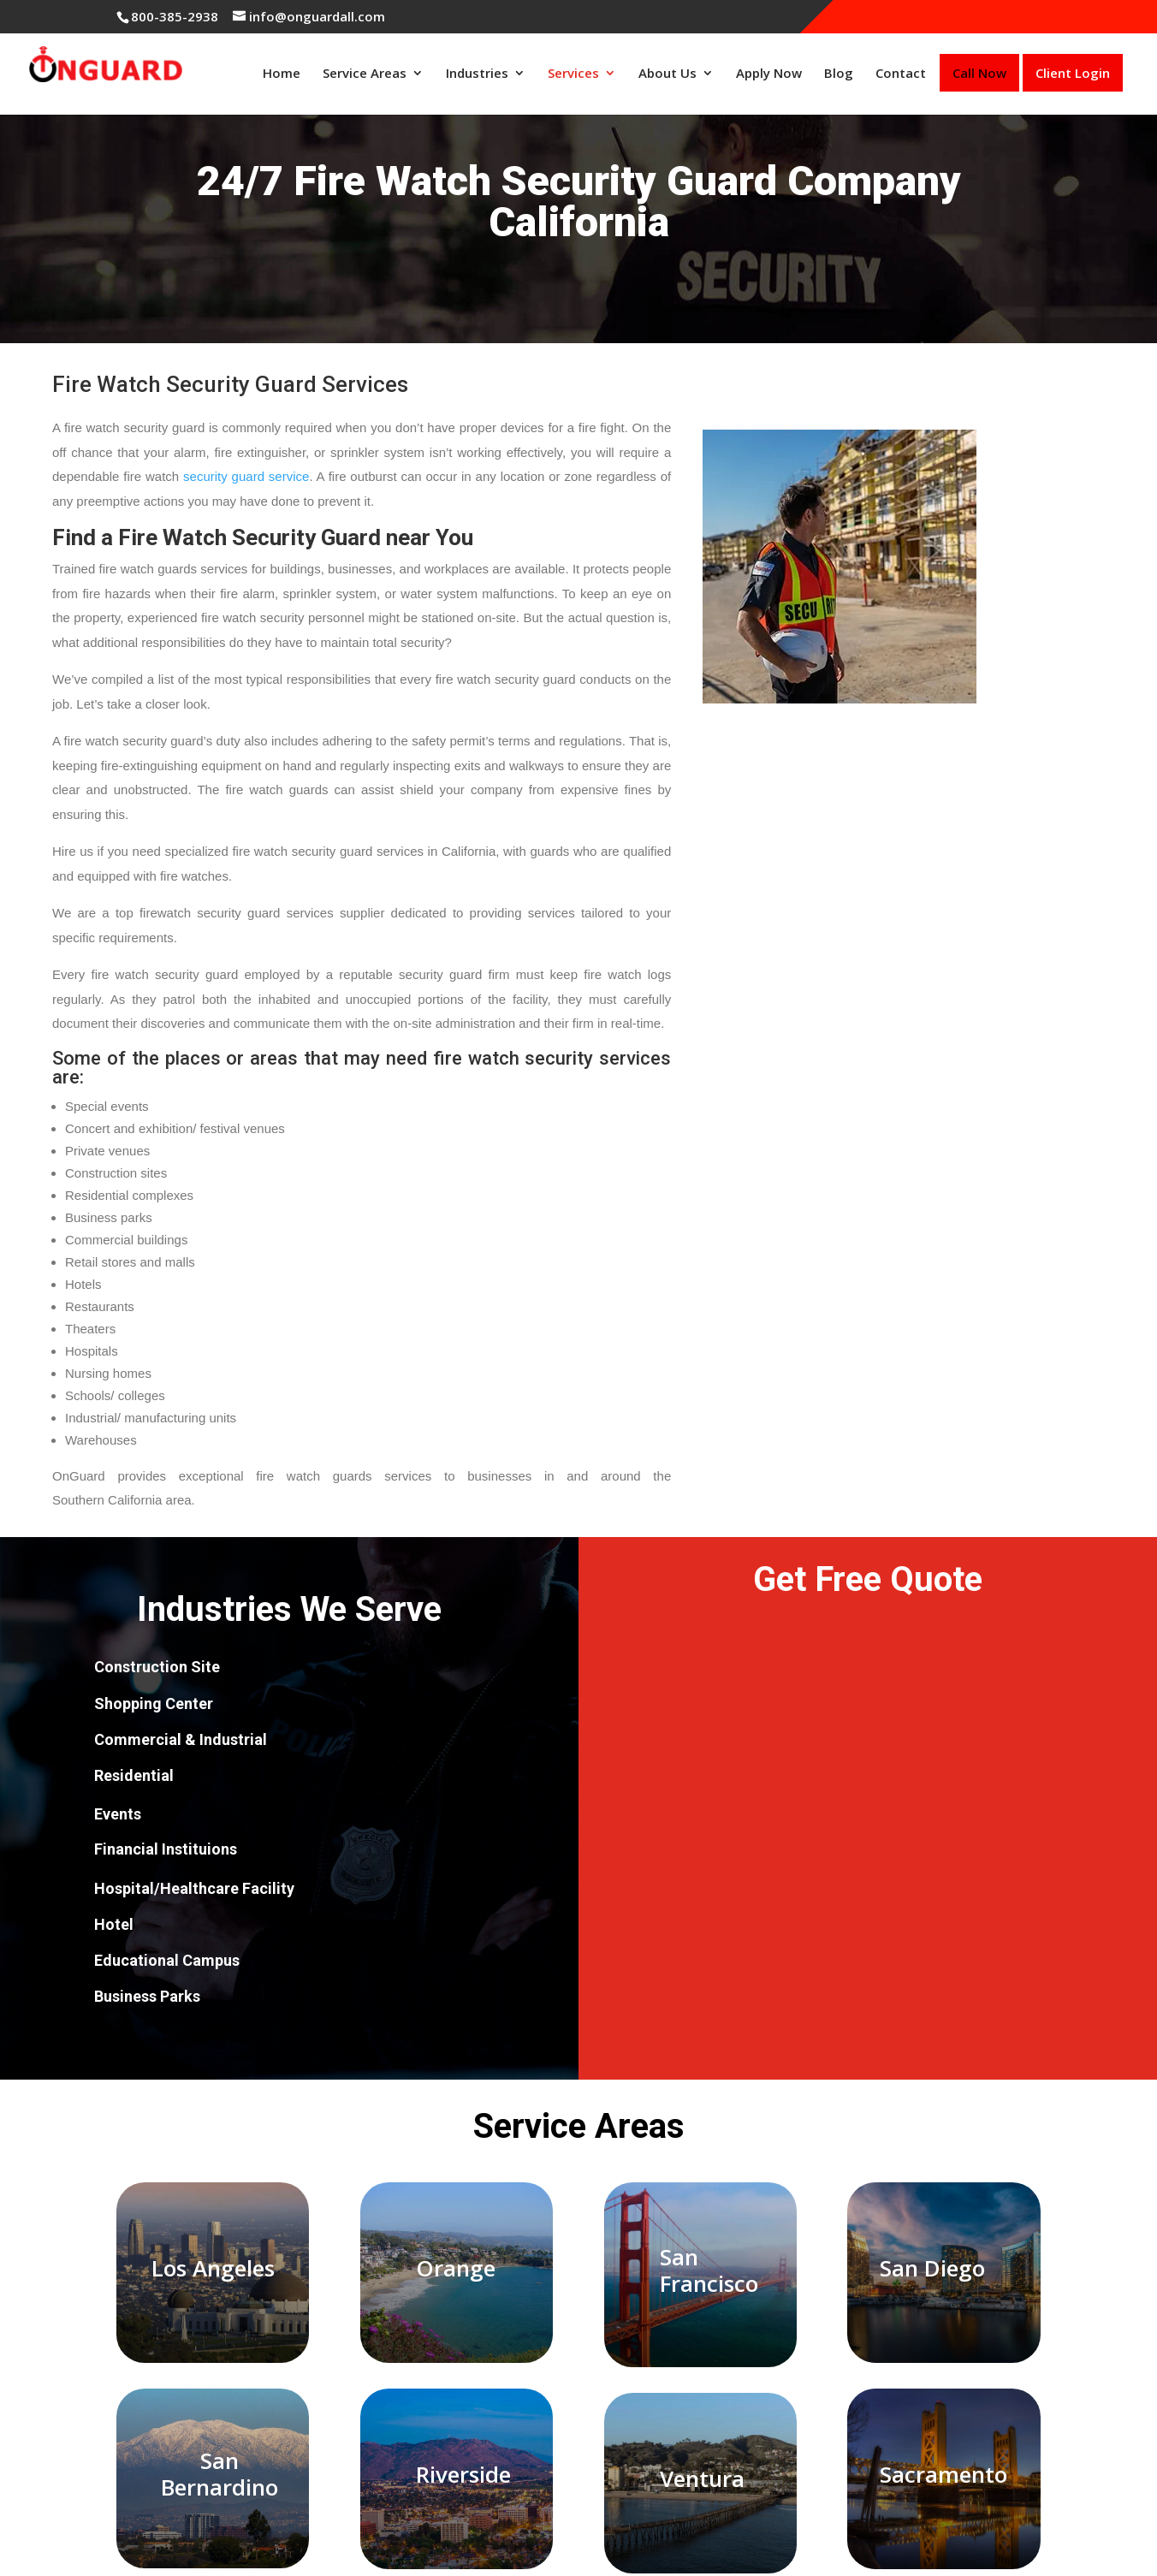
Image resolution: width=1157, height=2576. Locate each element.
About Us (667, 73)
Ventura (702, 2478)
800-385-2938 (174, 16)
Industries (477, 73)
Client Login (1072, 73)
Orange (455, 2268)
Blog (838, 73)
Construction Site (157, 1667)
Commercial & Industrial (180, 1739)
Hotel (114, 1924)
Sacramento (943, 2474)
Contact (900, 73)
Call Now (979, 73)
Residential (134, 1775)
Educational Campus (167, 1960)
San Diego (932, 2268)
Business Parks (147, 1996)
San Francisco (709, 2270)
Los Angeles (213, 2268)
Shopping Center (153, 1703)
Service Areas (364, 73)
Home (281, 73)
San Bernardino (219, 2473)
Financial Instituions (165, 1849)
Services (573, 73)
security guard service (246, 476)
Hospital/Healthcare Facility (194, 1888)
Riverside (463, 2474)
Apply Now (769, 73)
